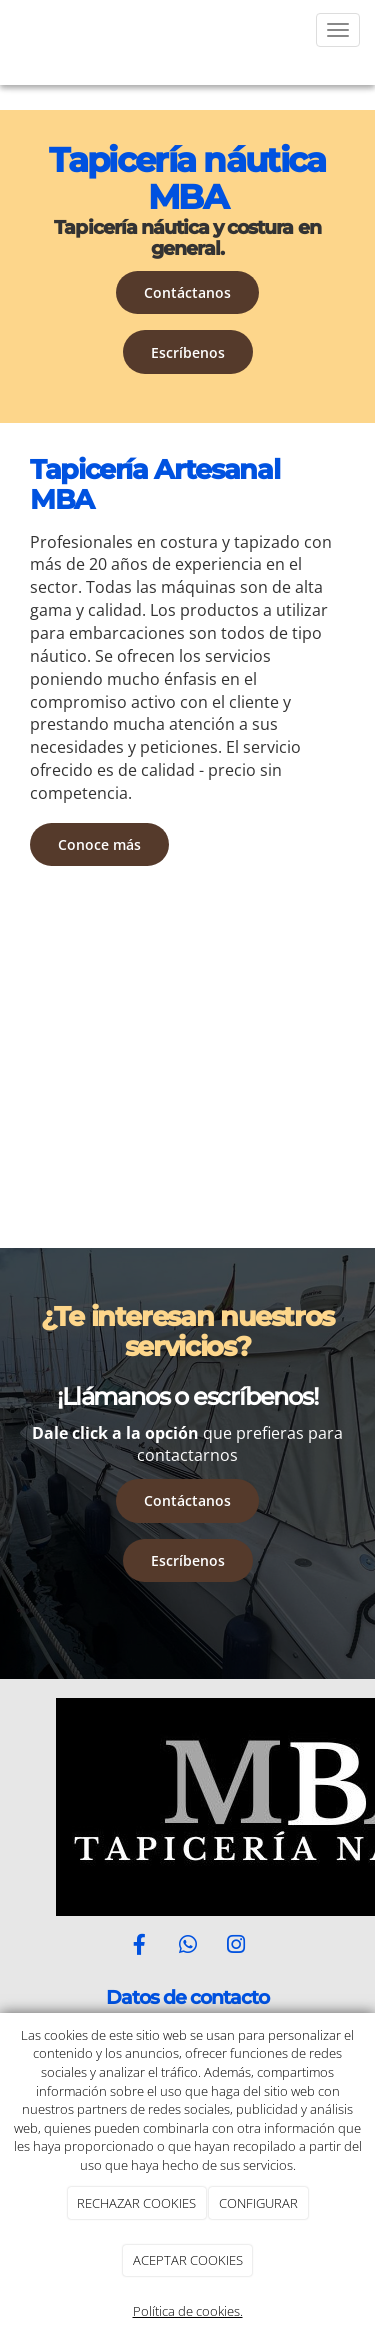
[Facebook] (139, 1946)
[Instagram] (236, 1946)
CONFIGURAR (258, 2203)
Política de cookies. (188, 2311)
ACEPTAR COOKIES (188, 2260)
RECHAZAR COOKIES (136, 2203)
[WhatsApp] (188, 1946)
